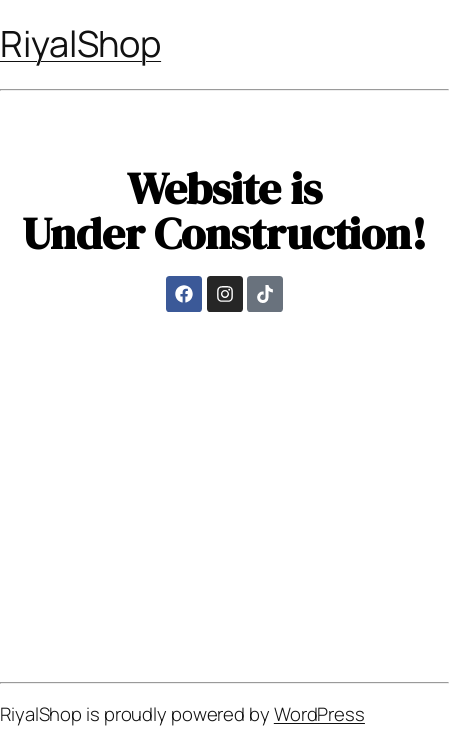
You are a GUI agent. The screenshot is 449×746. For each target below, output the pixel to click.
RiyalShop (80, 43)
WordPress (319, 714)
